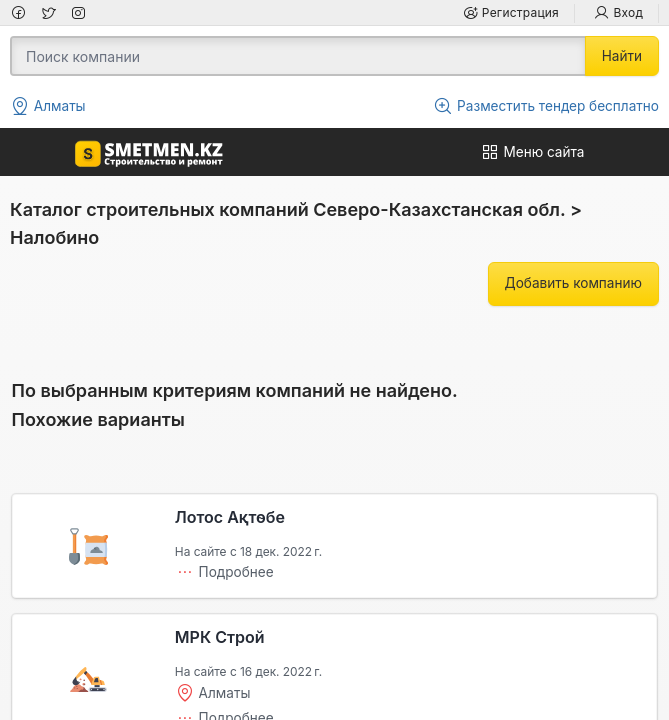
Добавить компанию (573, 283)
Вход (618, 12)
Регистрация (510, 12)
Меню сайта (532, 152)
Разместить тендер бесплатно (546, 106)
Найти (622, 56)
